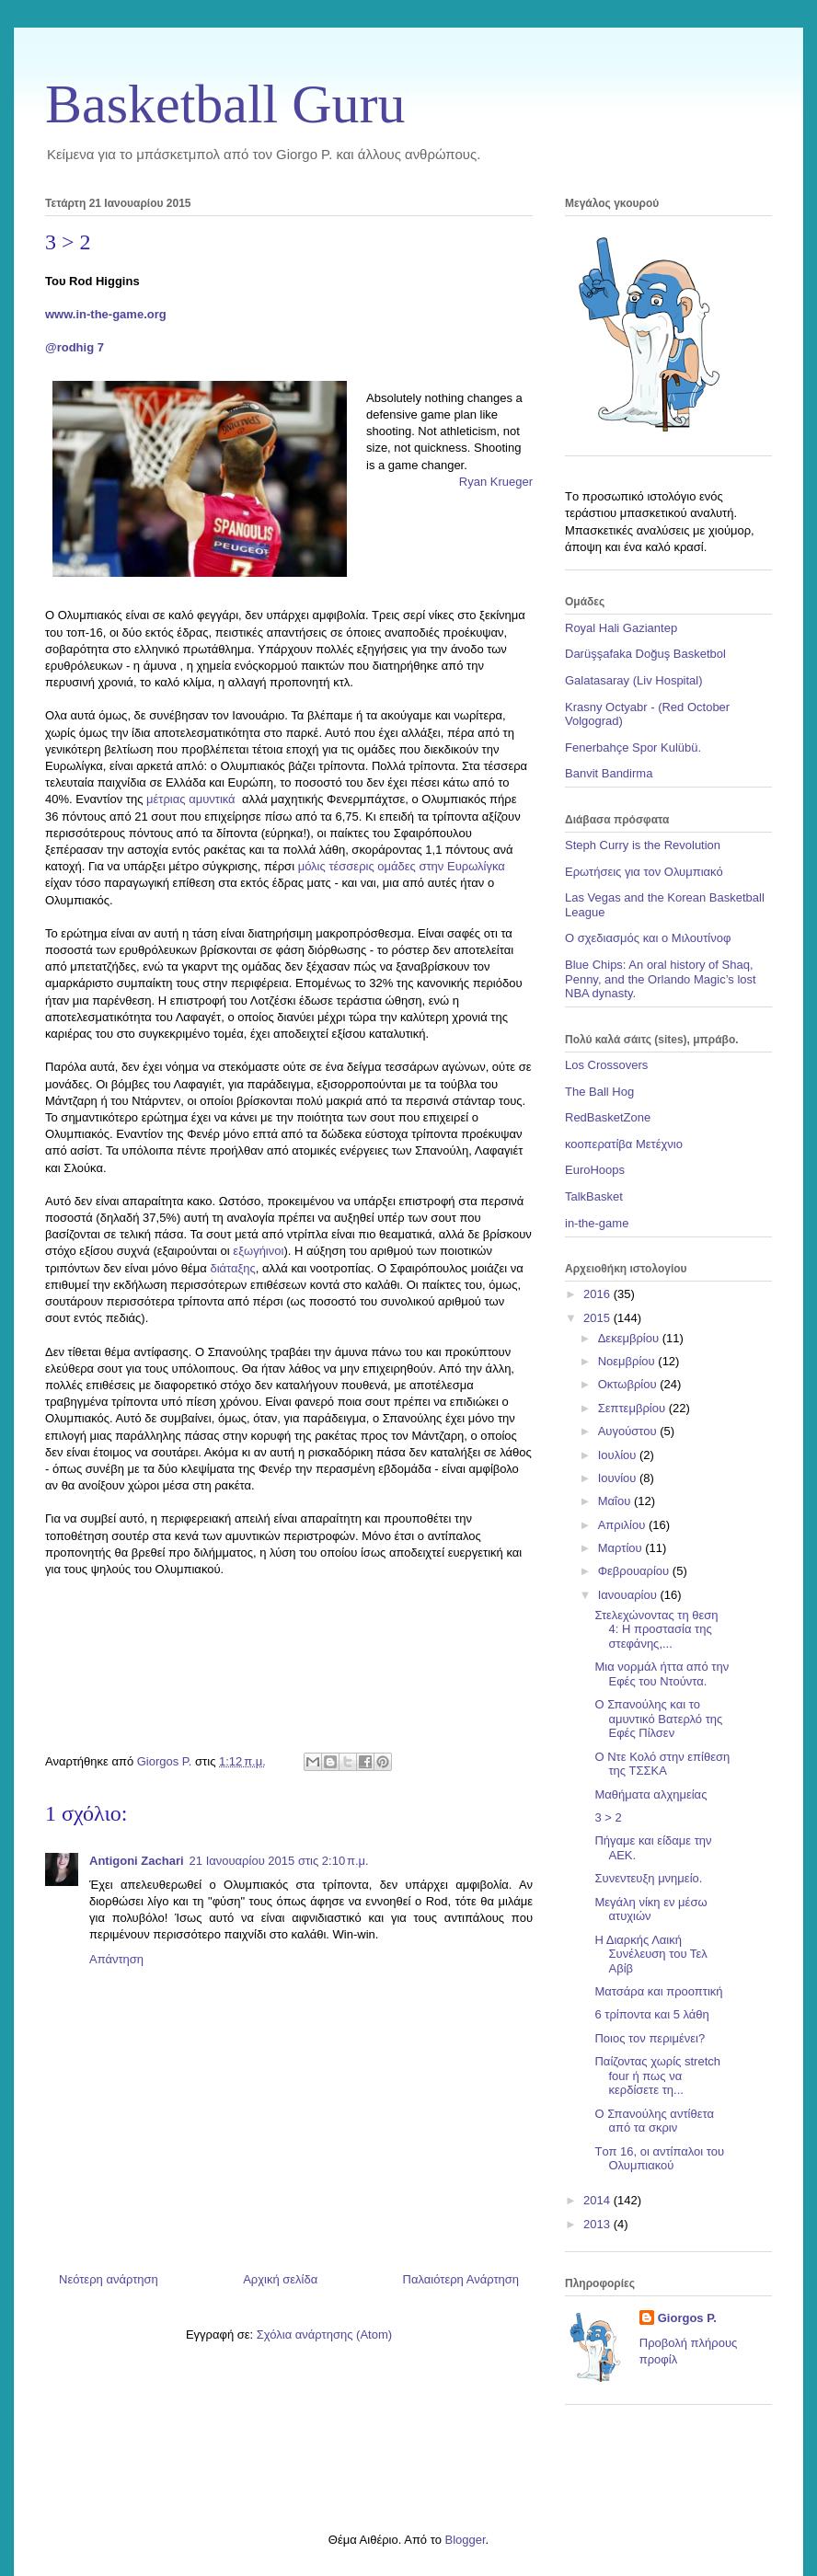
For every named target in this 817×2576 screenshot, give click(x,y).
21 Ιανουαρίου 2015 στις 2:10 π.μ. (279, 1861)
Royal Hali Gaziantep (621, 628)
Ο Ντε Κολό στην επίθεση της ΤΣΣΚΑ (662, 1764)
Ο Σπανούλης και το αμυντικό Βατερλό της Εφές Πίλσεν (658, 1718)
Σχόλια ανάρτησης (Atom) (324, 2334)
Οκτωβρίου (629, 1384)
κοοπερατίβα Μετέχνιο (624, 1144)
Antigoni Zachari (136, 1861)
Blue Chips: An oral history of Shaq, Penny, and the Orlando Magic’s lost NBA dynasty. (660, 979)
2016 (598, 1294)
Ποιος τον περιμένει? (649, 2038)
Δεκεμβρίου (630, 1338)
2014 (598, 2200)
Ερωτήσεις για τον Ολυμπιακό (644, 872)
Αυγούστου (629, 1431)
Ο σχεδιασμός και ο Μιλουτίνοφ (648, 938)
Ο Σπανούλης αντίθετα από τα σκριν (653, 2121)
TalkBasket (594, 1196)
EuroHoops (595, 1170)
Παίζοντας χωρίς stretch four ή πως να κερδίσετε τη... (657, 2075)
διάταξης (232, 1268)
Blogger (464, 2540)
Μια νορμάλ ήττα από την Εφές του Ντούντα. (661, 1674)
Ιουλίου (618, 1455)
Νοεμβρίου (628, 1361)
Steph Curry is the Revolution (642, 845)
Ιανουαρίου (629, 1595)
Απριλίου (623, 1525)
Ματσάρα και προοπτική (658, 1991)
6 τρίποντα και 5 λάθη (651, 2014)
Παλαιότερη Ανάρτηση (461, 2279)
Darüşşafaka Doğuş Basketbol (645, 654)
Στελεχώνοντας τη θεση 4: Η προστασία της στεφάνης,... (656, 1629)
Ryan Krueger (496, 482)
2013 (598, 2224)
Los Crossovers (606, 1065)
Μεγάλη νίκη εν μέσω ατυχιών (650, 1909)
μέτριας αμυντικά (194, 799)
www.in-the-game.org (106, 314)
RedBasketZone (607, 1117)
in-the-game (596, 1223)
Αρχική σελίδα (280, 2279)
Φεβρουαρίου (635, 1571)
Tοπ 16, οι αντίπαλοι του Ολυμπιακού (659, 2159)
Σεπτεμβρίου (633, 1408)
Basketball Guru (225, 104)
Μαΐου (616, 1501)
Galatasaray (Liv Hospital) (634, 680)
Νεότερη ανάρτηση (108, 2279)
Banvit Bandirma (608, 773)
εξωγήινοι (258, 1251)
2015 (598, 1318)
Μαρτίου (622, 1548)
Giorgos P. (687, 2318)
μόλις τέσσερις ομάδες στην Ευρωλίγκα (401, 866)
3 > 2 (607, 1817)
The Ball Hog (599, 1091)
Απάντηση (116, 1959)
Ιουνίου (618, 1478)
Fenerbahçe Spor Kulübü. (633, 747)
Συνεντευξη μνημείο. (648, 1878)
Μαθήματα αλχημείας (650, 1794)
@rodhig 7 (74, 347)
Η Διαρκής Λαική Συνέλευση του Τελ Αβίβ (650, 1954)
